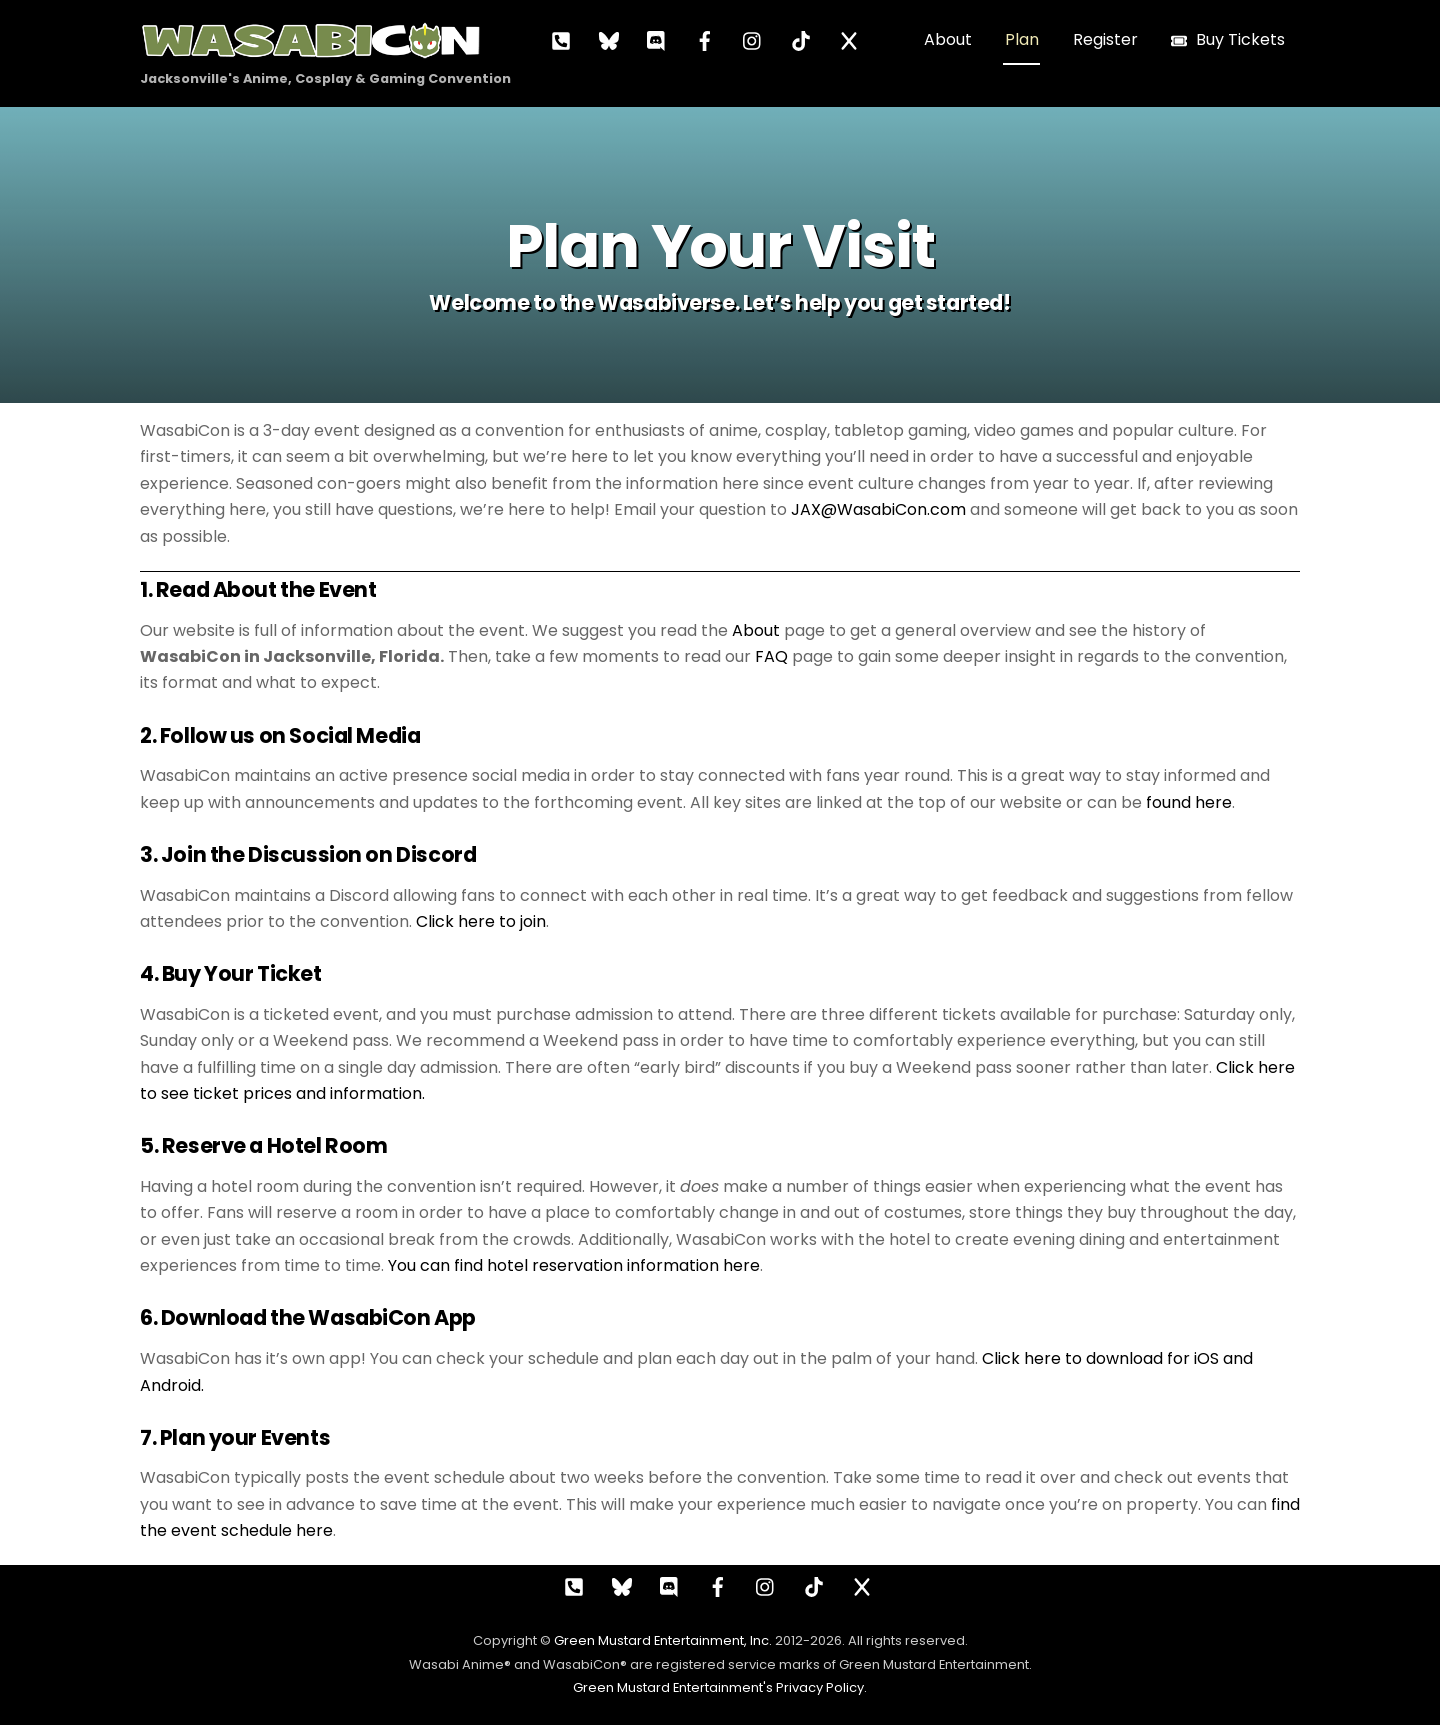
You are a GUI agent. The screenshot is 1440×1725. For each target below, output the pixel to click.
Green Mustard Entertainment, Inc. (663, 1640)
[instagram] (753, 39)
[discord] (657, 39)
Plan (1022, 39)
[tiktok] (801, 39)
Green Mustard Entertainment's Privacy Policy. (720, 1687)
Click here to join (481, 921)
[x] (849, 39)
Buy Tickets (1228, 39)
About (948, 39)
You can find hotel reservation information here (574, 1265)
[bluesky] (609, 39)
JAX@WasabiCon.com (878, 509)
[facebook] (705, 39)
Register (1105, 39)
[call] (561, 39)
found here (1189, 802)
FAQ (771, 656)
